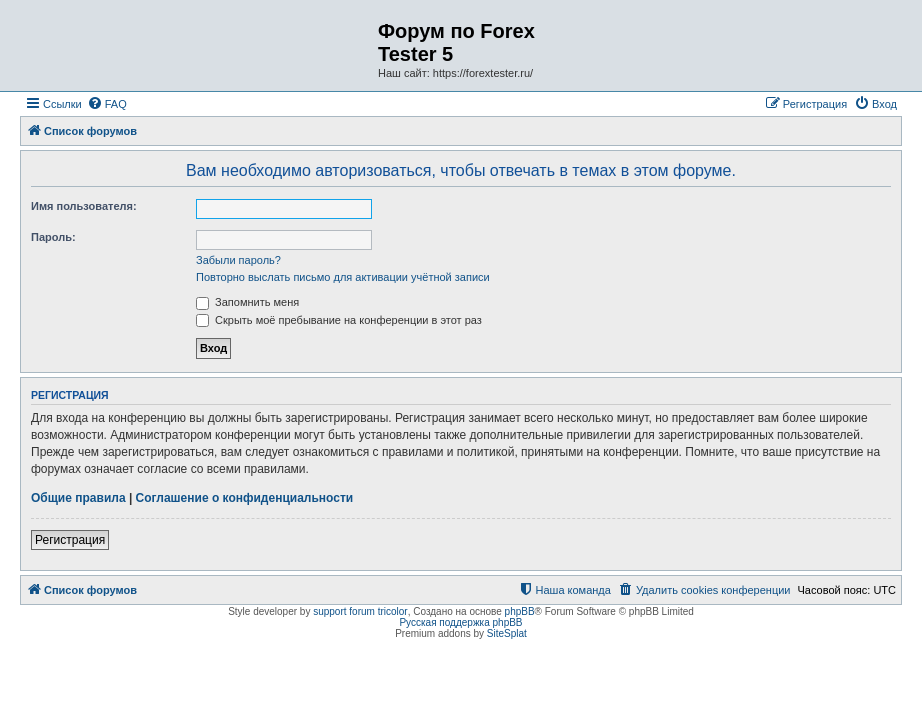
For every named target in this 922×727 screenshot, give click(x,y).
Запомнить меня (247, 302)
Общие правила (78, 498)
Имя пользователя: (84, 206)
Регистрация (70, 540)
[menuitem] (107, 104)
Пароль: (53, 237)
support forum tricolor (360, 611)
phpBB (520, 611)
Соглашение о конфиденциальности (245, 498)
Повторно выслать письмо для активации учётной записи (343, 277)
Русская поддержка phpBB (460, 622)
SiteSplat (507, 633)
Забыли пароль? (238, 260)
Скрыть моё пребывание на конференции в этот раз (339, 320)
